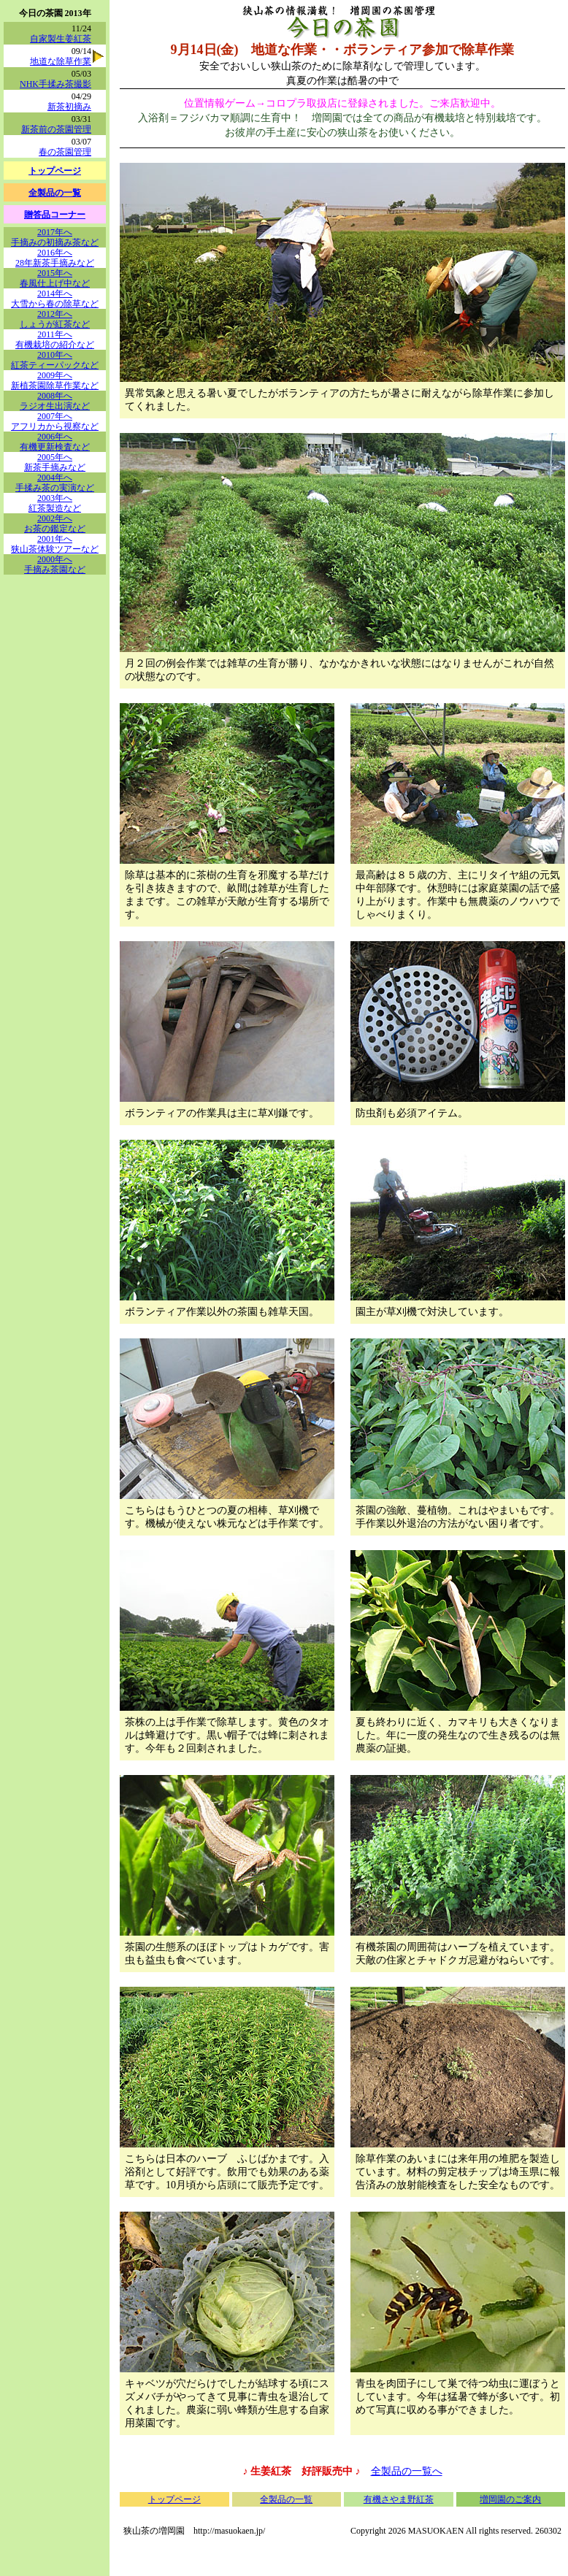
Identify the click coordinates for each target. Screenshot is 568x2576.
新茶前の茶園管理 (56, 129)
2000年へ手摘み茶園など (54, 564)
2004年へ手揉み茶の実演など (54, 482)
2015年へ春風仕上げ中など (55, 278)
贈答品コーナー (54, 215)
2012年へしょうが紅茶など (55, 319)
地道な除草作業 (60, 61)
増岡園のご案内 (510, 2499)
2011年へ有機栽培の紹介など (54, 339)
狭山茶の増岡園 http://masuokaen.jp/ (194, 2531)
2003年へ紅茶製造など (54, 503)
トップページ (174, 2499)
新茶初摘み (69, 106)
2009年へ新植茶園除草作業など (55, 380)
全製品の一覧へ (406, 2471)
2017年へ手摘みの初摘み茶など (55, 237)
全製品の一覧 (286, 2499)
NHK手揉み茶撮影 (55, 84)
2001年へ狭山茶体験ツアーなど (55, 544)
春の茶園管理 (65, 152)
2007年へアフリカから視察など (55, 421)
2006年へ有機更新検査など (55, 442)
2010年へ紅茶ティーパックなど (55, 360)
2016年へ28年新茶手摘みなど (54, 258)
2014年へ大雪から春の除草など (55, 298)
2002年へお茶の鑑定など (54, 523)
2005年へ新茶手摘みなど (54, 462)
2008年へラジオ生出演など (55, 401)
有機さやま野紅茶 (399, 2499)
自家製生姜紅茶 (60, 39)
